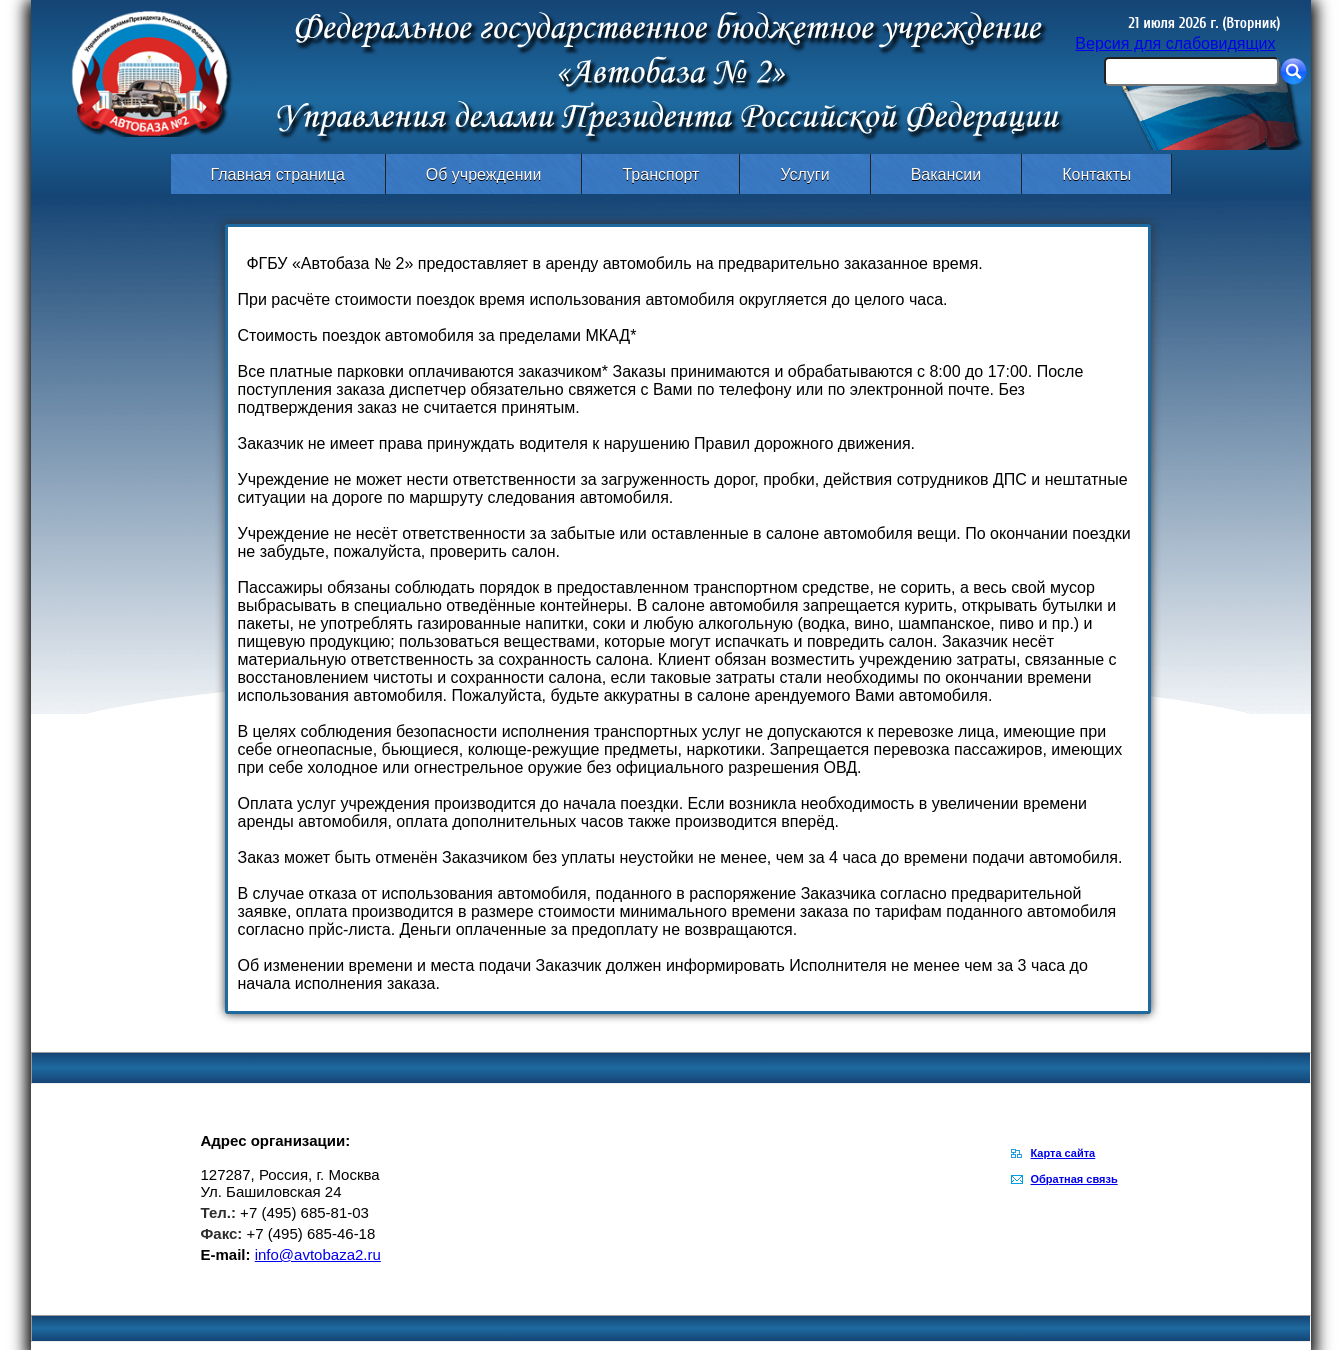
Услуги (804, 174)
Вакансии (946, 174)
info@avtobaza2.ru (318, 1254)
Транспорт (660, 174)
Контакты (1096, 174)
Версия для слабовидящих (1175, 43)
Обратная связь (1074, 1179)
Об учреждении (484, 174)
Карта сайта (1063, 1153)
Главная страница (278, 174)
